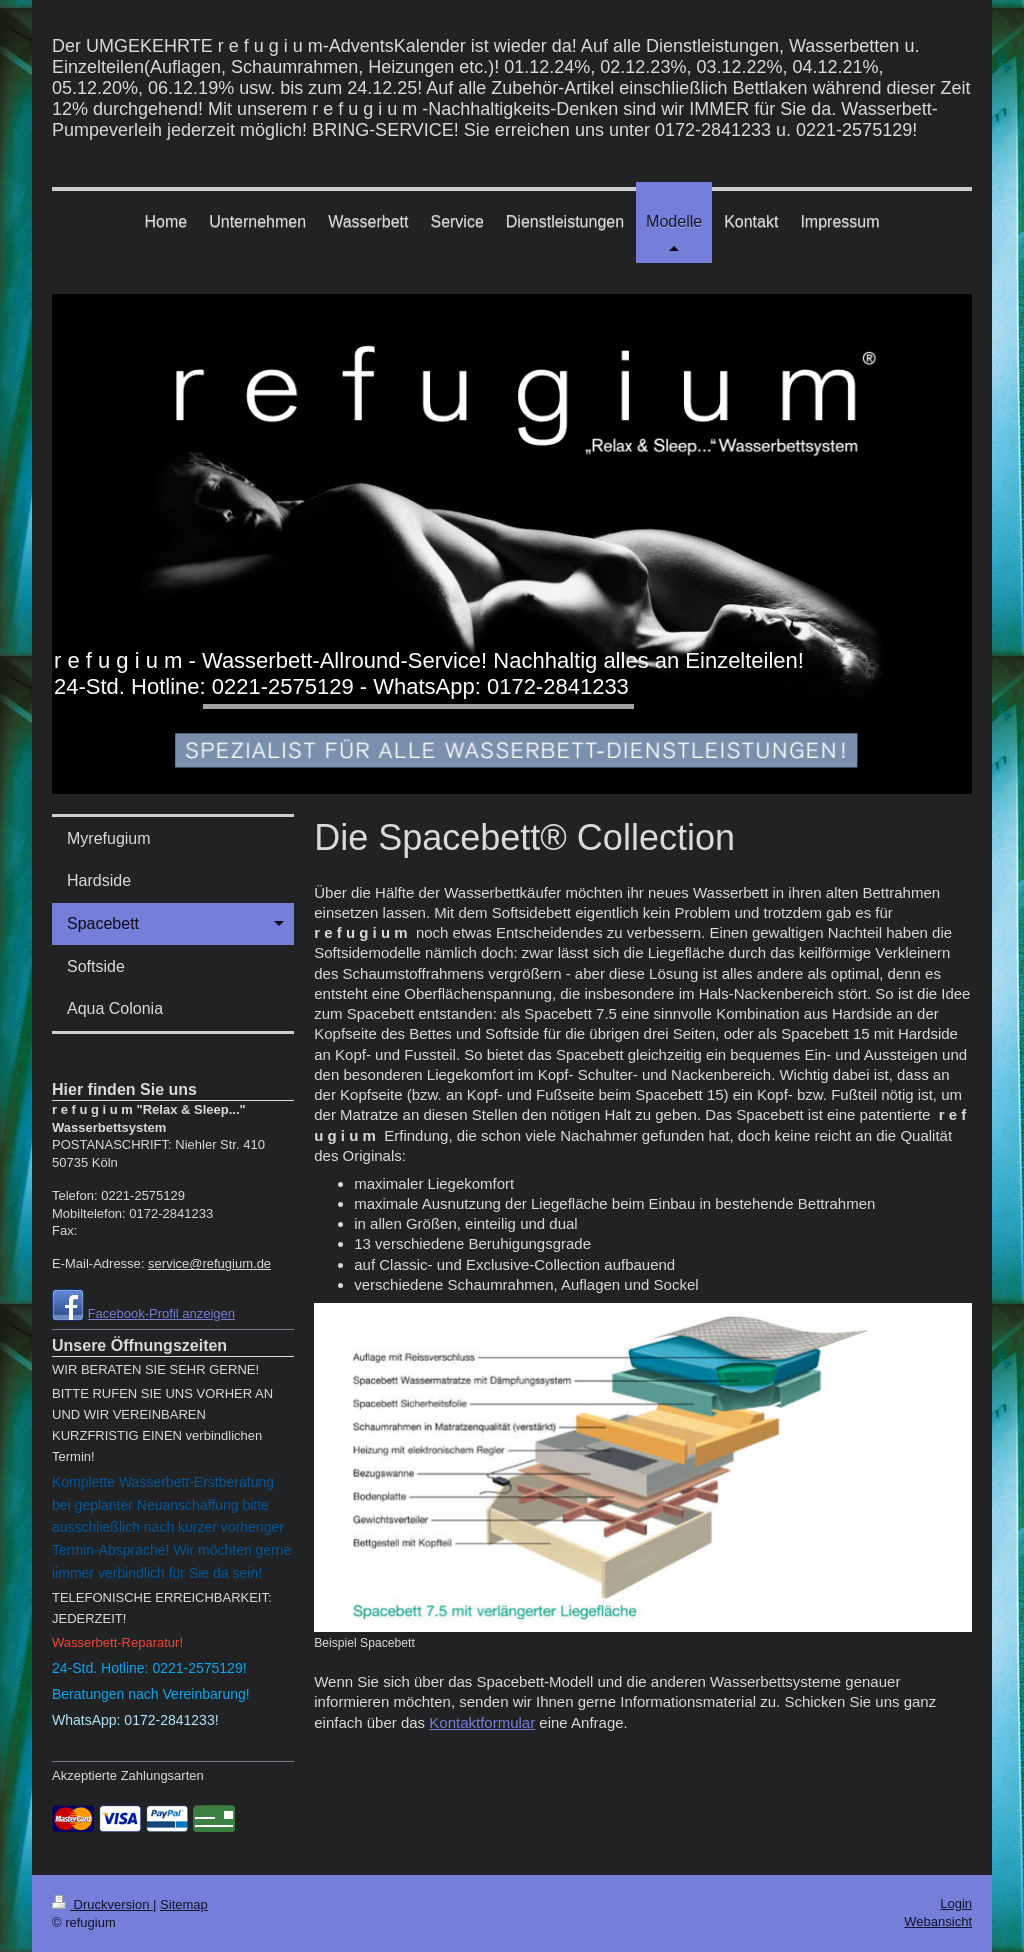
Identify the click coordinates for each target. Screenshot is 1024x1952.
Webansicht (938, 1921)
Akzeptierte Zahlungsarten (128, 1775)
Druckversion (102, 1904)
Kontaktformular (482, 1722)
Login (956, 1903)
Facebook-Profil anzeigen (161, 1313)
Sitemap (184, 1904)
